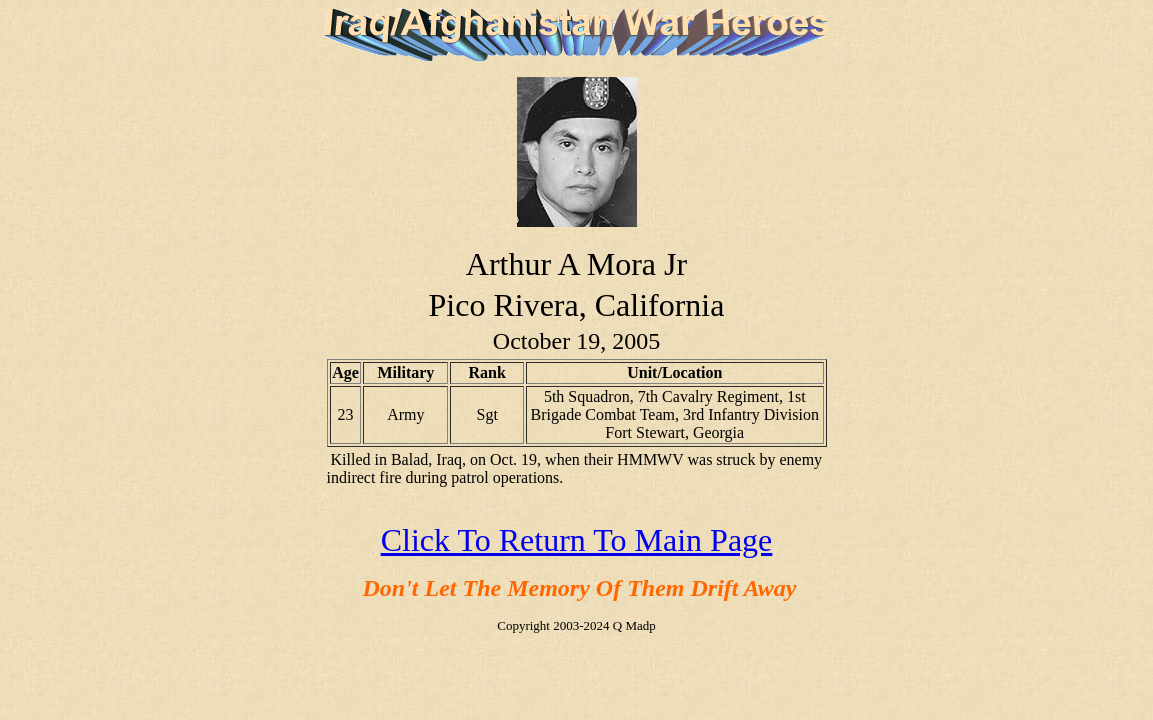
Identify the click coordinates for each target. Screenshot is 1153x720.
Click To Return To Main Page (577, 540)
